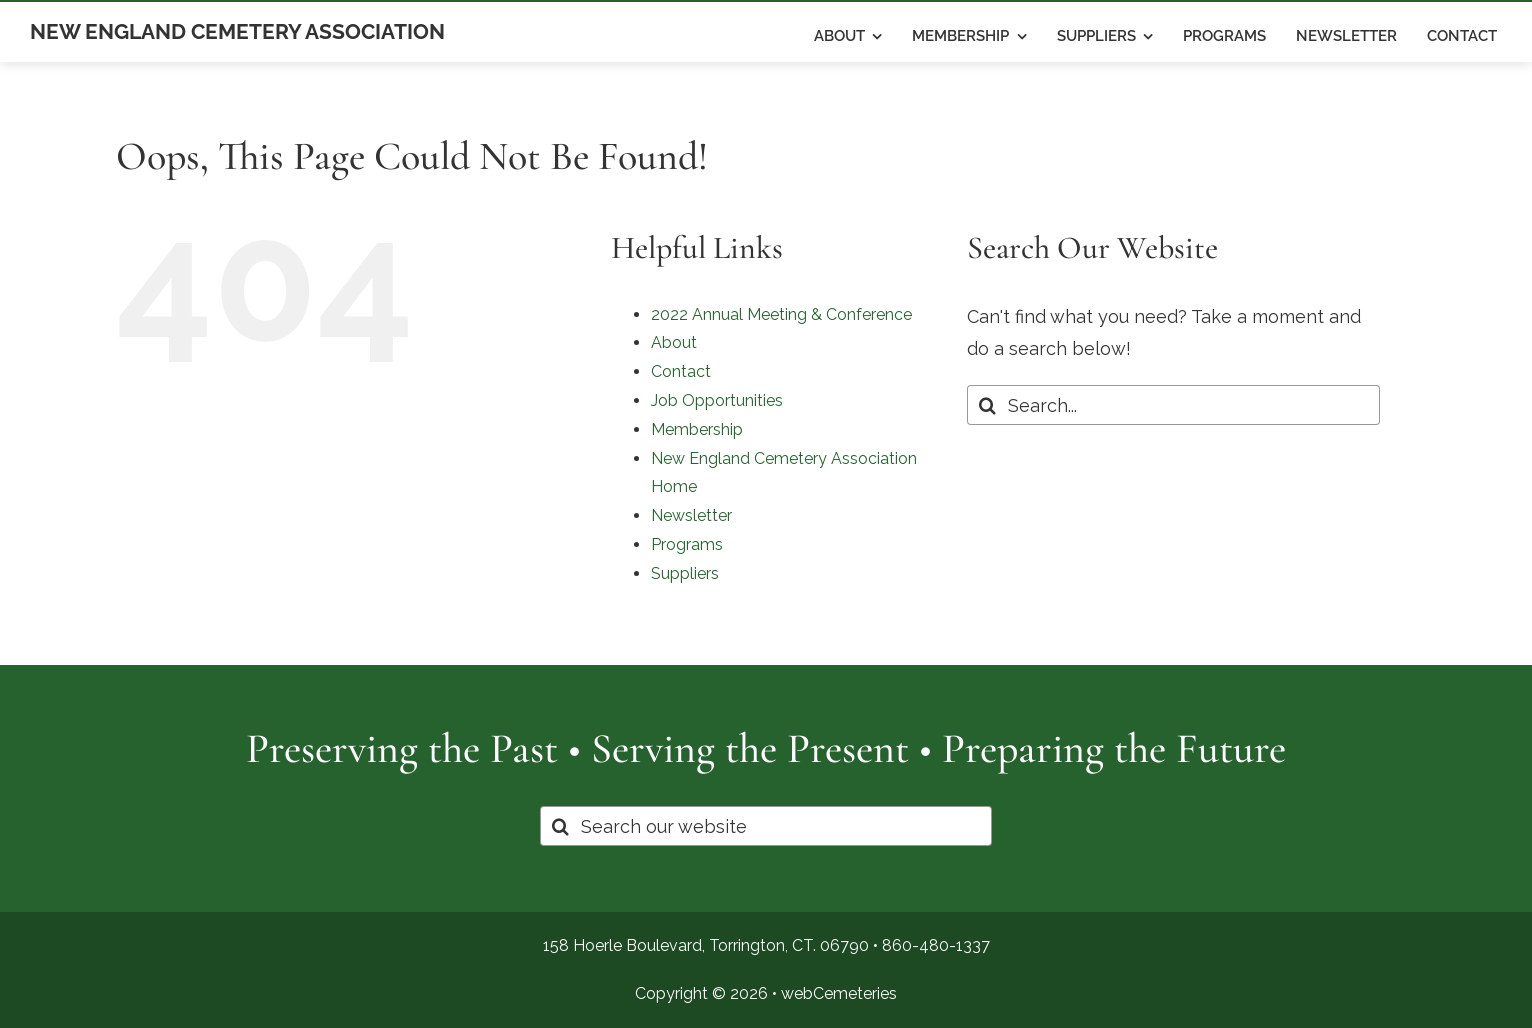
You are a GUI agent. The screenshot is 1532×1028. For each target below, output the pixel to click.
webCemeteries (839, 993)
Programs (687, 544)
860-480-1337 (936, 945)
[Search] (987, 405)
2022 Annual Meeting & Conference (781, 314)
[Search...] (1173, 405)
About (674, 342)
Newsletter (691, 515)
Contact (681, 371)
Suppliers (685, 573)
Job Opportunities (717, 400)
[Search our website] (766, 826)
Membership (697, 429)
